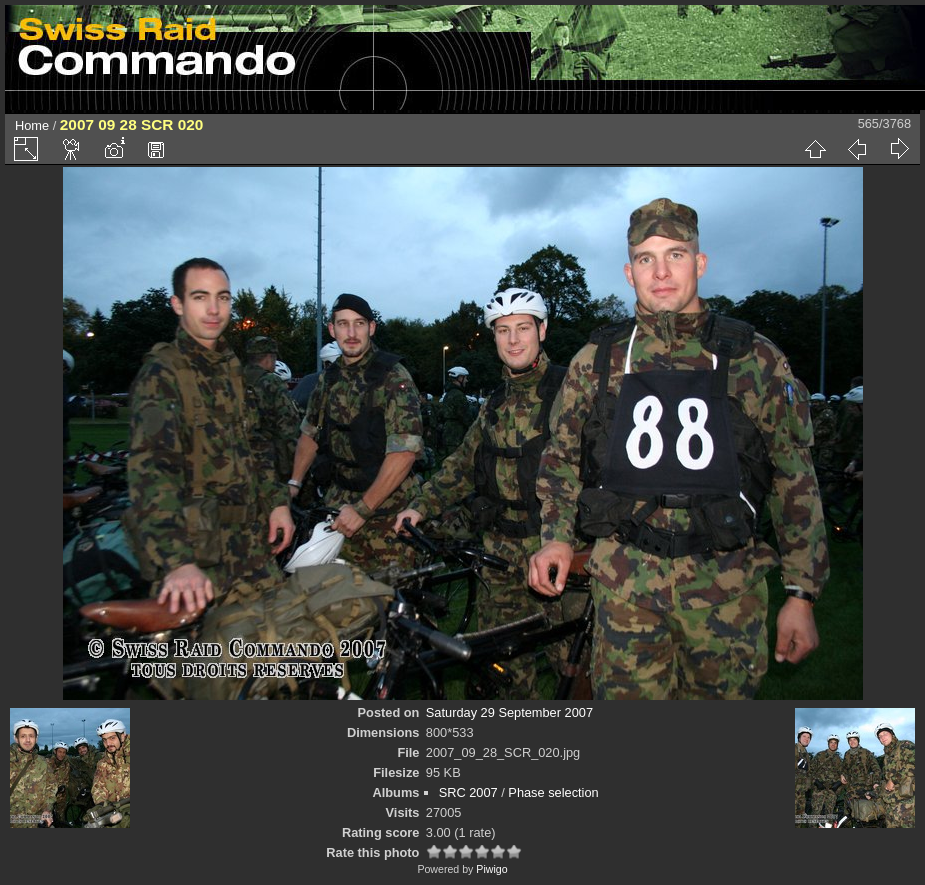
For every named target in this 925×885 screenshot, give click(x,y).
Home (32, 125)
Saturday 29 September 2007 (509, 712)
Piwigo (491, 869)
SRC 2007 (468, 792)
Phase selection (553, 792)
